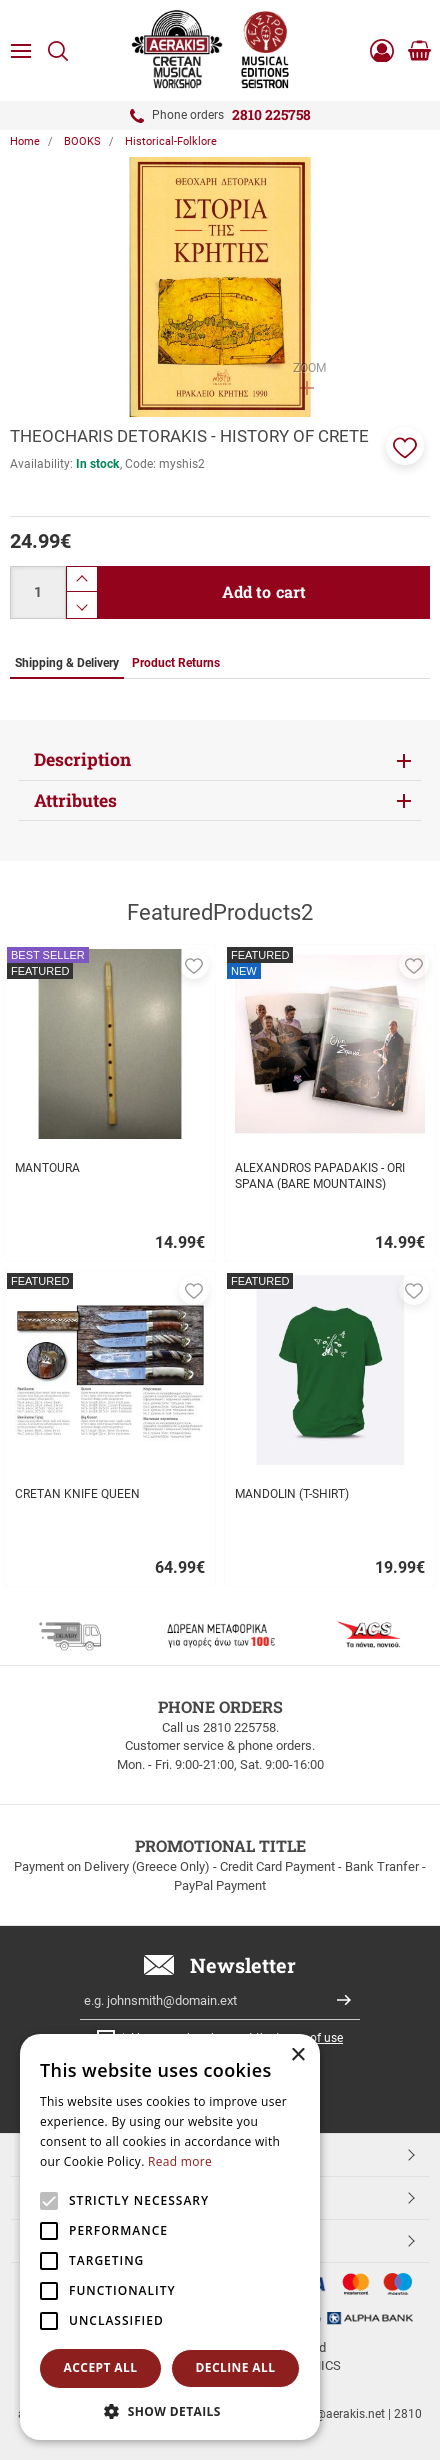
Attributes (75, 800)
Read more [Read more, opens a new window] (180, 2161)
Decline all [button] (236, 2367)
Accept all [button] (101, 2367)
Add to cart (264, 591)
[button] (405, 446)
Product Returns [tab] (176, 663)
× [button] (297, 2055)
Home (25, 141)
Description (82, 759)
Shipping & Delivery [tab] (67, 663)
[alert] (170, 2237)
